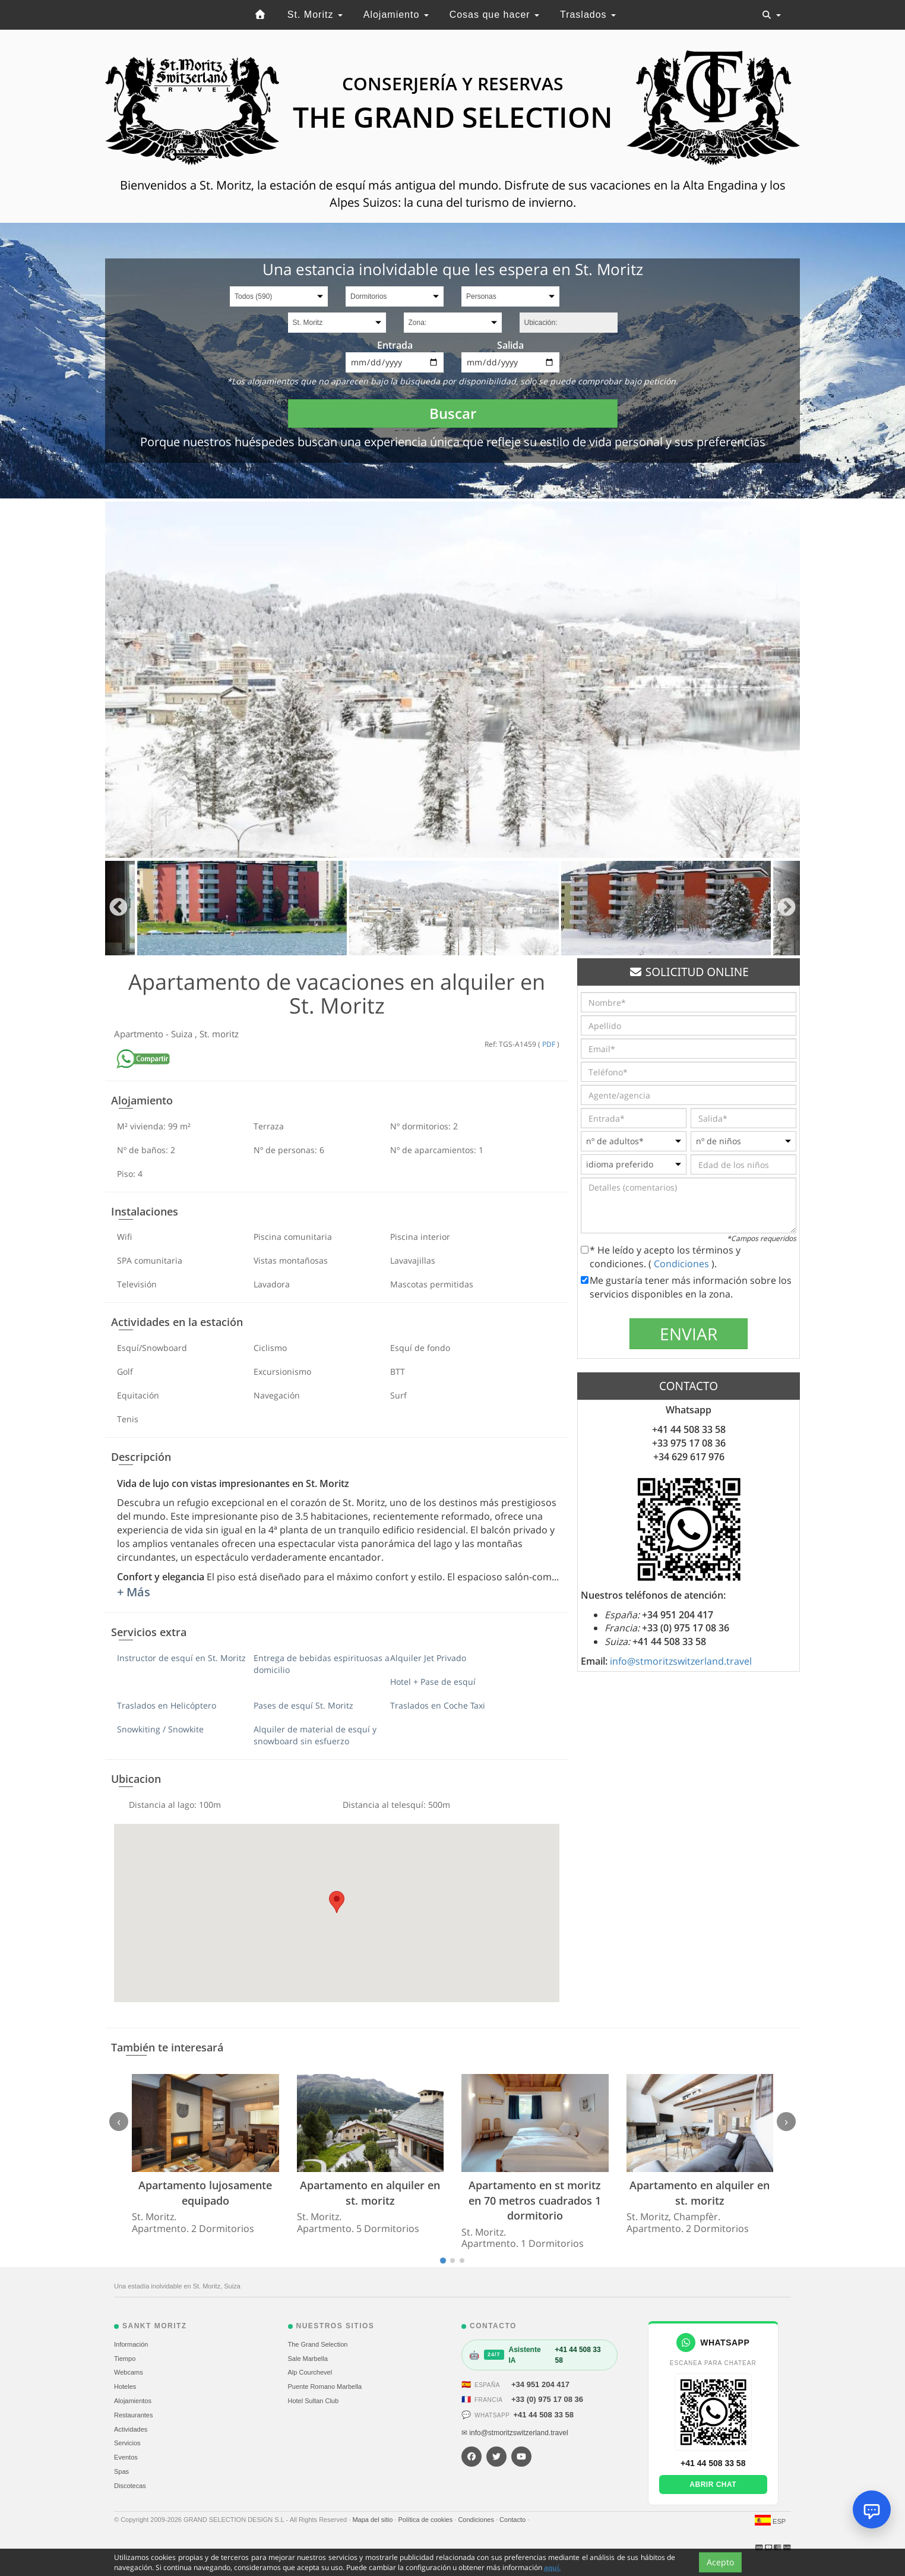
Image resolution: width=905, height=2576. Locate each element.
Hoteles (125, 2386)
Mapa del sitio (373, 2519)
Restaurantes (133, 2415)
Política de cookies (426, 2519)
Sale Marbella (308, 2358)
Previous (118, 908)
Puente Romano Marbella (325, 2386)
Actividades (130, 2429)
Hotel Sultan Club (313, 2400)
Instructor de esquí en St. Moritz (181, 1657)
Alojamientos (132, 2400)
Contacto (513, 2519)
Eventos (126, 2457)
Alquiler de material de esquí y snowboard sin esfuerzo (315, 1735)
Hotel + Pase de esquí (433, 1681)
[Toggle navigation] (771, 15)
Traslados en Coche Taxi (437, 1705)
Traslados (588, 15)
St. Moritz (315, 15)
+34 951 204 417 (540, 2384)
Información (131, 2344)
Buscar (452, 413)
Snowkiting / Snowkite (160, 1729)
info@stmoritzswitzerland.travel (681, 1661)
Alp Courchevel (310, 2372)
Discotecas (130, 2485)
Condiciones (682, 1263)
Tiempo (124, 2358)
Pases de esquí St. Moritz (303, 1705)
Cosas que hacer (494, 15)
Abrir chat (712, 2484)
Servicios (127, 2442)
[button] (336, 1902)
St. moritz (219, 1034)
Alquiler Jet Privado (428, 1657)
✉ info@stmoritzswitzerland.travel (514, 2433)
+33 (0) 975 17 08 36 (547, 2399)
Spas (121, 2471)
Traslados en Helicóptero (166, 1705)
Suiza (183, 1034)
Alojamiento (396, 15)
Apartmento (140, 1034)
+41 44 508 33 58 (543, 2414)
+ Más (133, 1592)
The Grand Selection (318, 2344)
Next (786, 908)
